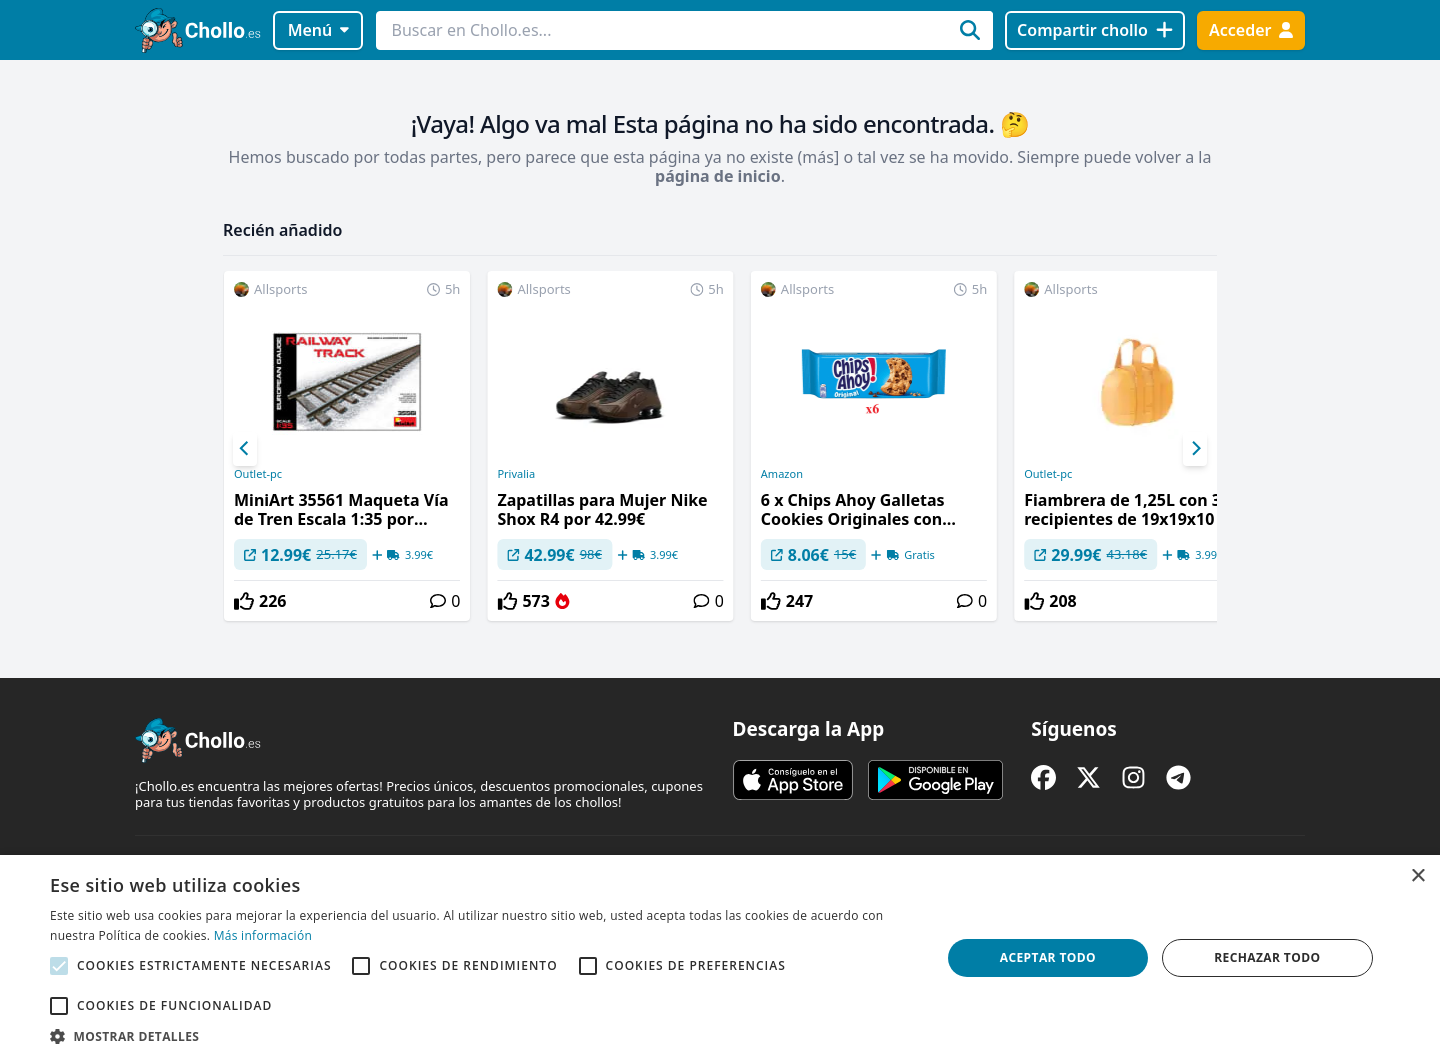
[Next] (1195, 449)
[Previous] (245, 449)
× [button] (1417, 876)
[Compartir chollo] (1094, 30)
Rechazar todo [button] (1267, 957)
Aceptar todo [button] (1048, 957)
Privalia (516, 474)
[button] (482, 1036)
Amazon (782, 474)
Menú (318, 30)
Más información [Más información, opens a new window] (263, 935)
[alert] (720, 958)
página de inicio (718, 176)
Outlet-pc (258, 474)
